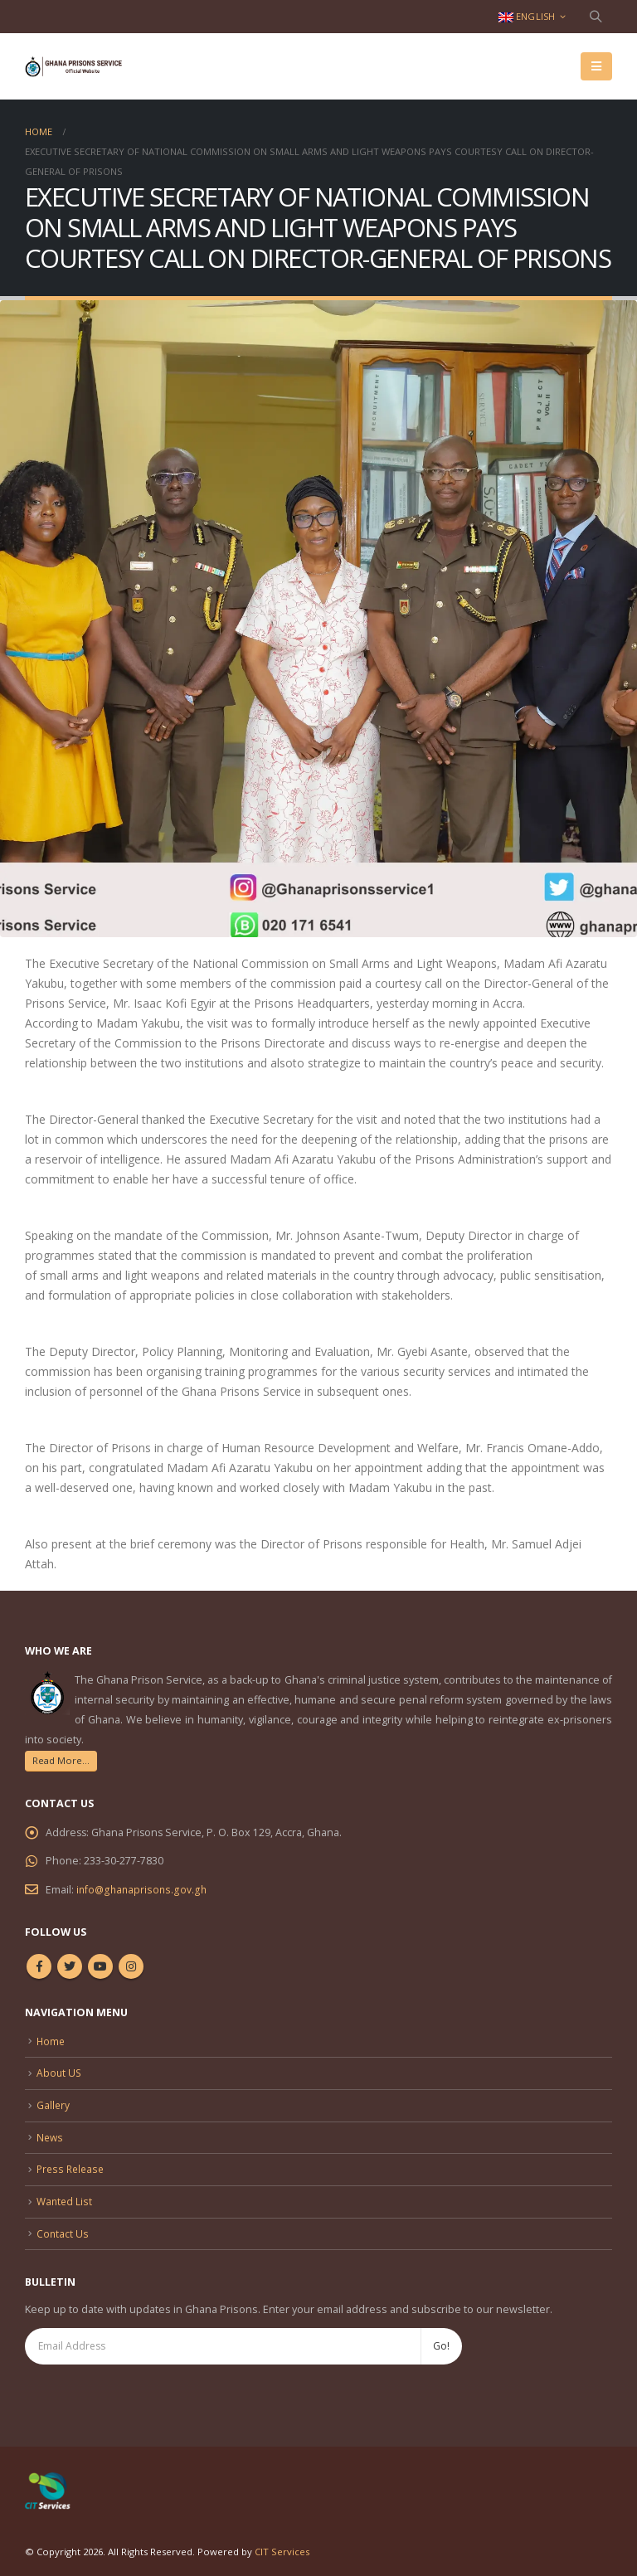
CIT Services (282, 2545)
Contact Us (63, 2226)
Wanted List (65, 2196)
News (50, 2133)
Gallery (53, 2102)
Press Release (72, 2164)
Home (51, 2040)
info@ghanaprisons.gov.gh (142, 1889)
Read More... (61, 1760)
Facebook (39, 1965)
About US (59, 2070)
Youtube (100, 1965)
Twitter (69, 1965)
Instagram (131, 1965)
